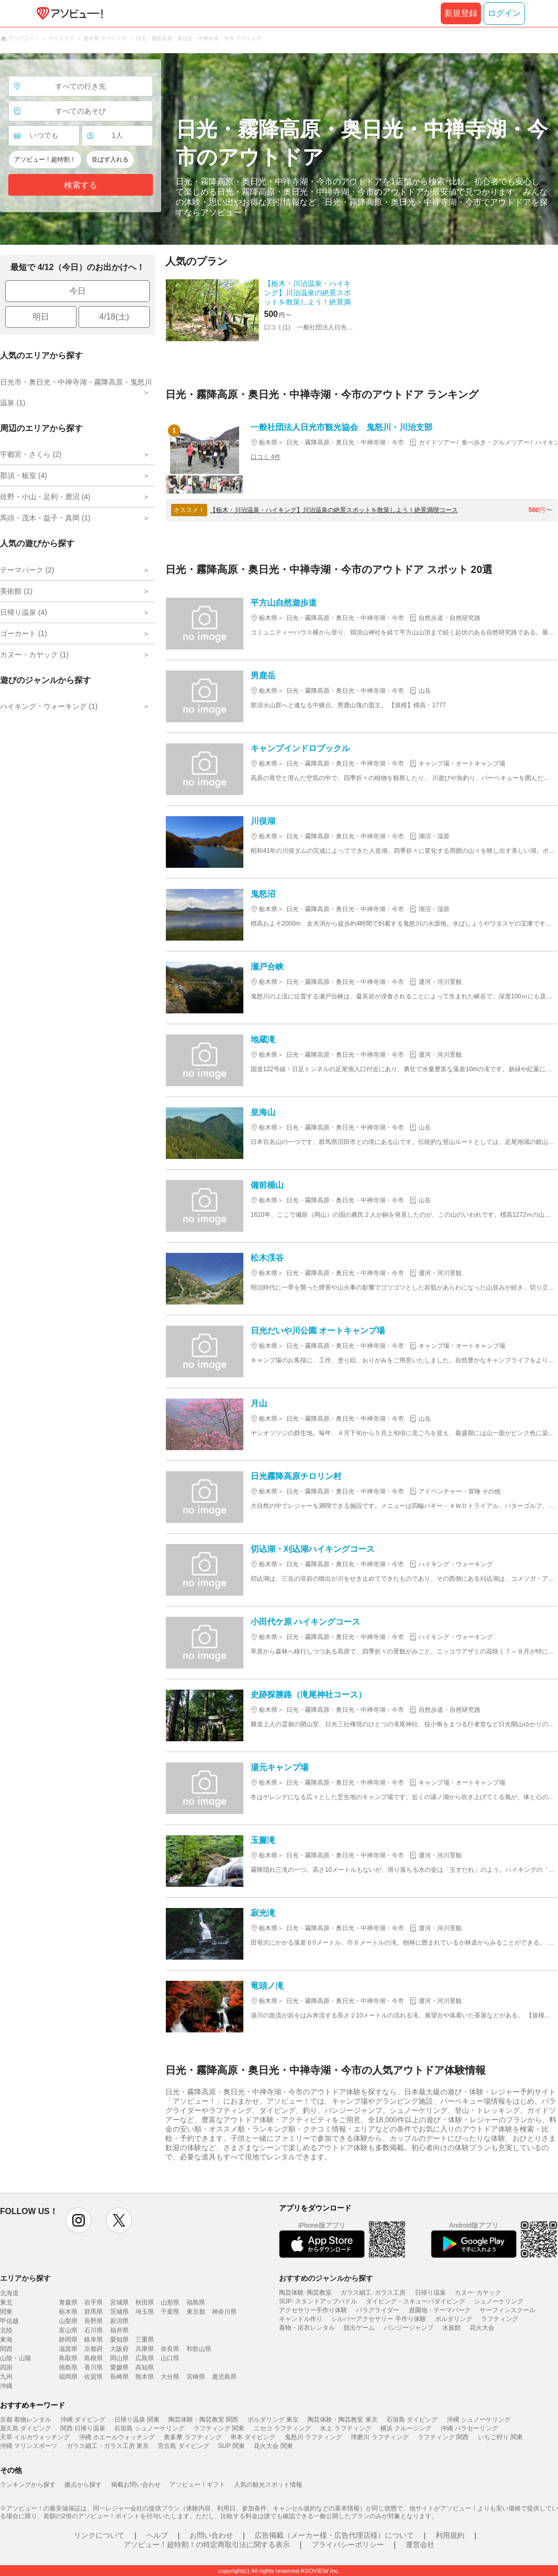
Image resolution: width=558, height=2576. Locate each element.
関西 (6, 2348)
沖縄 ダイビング (82, 2419)
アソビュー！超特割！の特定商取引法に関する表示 (206, 2544)
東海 (6, 2339)
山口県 (170, 2358)
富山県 (68, 2330)
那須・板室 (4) (23, 475)
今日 (77, 291)
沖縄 (6, 2386)
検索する (80, 185)
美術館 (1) (16, 591)
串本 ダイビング (252, 2437)
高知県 (144, 2367)
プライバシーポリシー (348, 2544)
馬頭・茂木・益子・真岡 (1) (45, 518)
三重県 (144, 2339)
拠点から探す (83, 2484)
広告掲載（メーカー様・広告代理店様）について (334, 2535)
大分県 (170, 2376)
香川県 (93, 2367)
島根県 (93, 2358)
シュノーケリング (498, 2301)
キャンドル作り (300, 2319)
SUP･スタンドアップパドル (318, 2301)
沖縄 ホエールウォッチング (117, 2437)
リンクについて (99, 2535)
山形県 (170, 2302)
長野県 (93, 2321)
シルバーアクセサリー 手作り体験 (378, 2319)
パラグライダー (377, 2310)
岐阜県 (93, 2339)
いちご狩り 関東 (500, 2437)
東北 (6, 2302)
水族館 (451, 2327)
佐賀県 (93, 2376)
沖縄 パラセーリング (469, 2428)
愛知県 (119, 2339)
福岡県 (68, 2376)
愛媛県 (119, 2367)
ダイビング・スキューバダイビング (415, 2301)
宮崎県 (196, 2376)
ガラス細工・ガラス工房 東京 (108, 2446)
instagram (78, 2220)
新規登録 (460, 13)
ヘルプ (157, 2535)
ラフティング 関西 (443, 2437)
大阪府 (119, 2348)
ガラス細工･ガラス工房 (373, 2292)
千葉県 (170, 2311)
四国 (6, 2367)
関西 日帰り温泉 (82, 2428)
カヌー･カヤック (478, 2292)
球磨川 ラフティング (379, 2437)
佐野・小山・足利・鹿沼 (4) (45, 496)
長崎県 (119, 2376)
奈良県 (170, 2348)
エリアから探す (25, 2278)
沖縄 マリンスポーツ (28, 2446)
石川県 (93, 2330)
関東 (6, 2311)
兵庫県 (144, 2348)
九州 (6, 2376)
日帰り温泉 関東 (136, 2419)
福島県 (196, 2302)
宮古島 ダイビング (183, 2446)
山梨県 (68, 2321)
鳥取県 (68, 2358)
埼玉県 (144, 2311)
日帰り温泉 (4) (23, 612)
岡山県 (119, 2358)
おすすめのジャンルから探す (326, 2278)
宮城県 (119, 2302)
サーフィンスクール (507, 2310)
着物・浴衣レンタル (307, 2327)
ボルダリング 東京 (273, 2419)
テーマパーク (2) (27, 570)
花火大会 (482, 2327)
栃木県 (68, 2311)
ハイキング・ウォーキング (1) (49, 706)
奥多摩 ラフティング (192, 2437)
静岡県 (68, 2339)
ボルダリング (453, 2319)
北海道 (9, 2293)
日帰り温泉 (430, 2292)
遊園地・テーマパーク (440, 2310)
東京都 (196, 2311)
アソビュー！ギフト (197, 2484)
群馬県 (93, 2311)
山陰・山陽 (15, 2358)
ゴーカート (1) (23, 633)
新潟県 (119, 2321)
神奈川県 (224, 2311)
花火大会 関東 (273, 2446)
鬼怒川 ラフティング (313, 2437)
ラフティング (499, 2319)
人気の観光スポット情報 (268, 2484)
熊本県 (144, 2376)
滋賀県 (68, 2348)
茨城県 (119, 2311)
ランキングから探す (28, 2484)
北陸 (6, 2330)
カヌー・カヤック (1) (34, 654)
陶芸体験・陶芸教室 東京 (342, 2419)
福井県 (119, 2330)
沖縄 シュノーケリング (478, 2419)
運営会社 (420, 2544)
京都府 (93, 2348)
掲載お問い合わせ (136, 2484)
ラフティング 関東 (218, 2428)
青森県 (68, 2302)
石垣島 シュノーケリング (149, 2428)
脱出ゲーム (359, 2327)
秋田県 (144, 2302)
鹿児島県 (224, 2376)
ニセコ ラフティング (282, 2428)
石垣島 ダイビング (412, 2419)
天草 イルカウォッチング (35, 2437)
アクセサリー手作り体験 (313, 2310)
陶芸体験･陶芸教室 (305, 2292)
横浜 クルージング (405, 2428)
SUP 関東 (231, 2446)
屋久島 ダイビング (25, 2428)
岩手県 (93, 2302)
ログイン (504, 13)
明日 (41, 316)
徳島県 (68, 2367)
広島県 (144, 2358)
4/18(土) (114, 316)
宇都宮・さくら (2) (30, 454)
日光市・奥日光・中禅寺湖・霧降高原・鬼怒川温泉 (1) (76, 392)
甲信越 (9, 2321)
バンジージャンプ (408, 2327)
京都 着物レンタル (25, 2419)
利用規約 (450, 2535)
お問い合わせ (211, 2535)
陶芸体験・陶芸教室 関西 (203, 2419)
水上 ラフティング (345, 2428)
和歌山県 (199, 2348)
